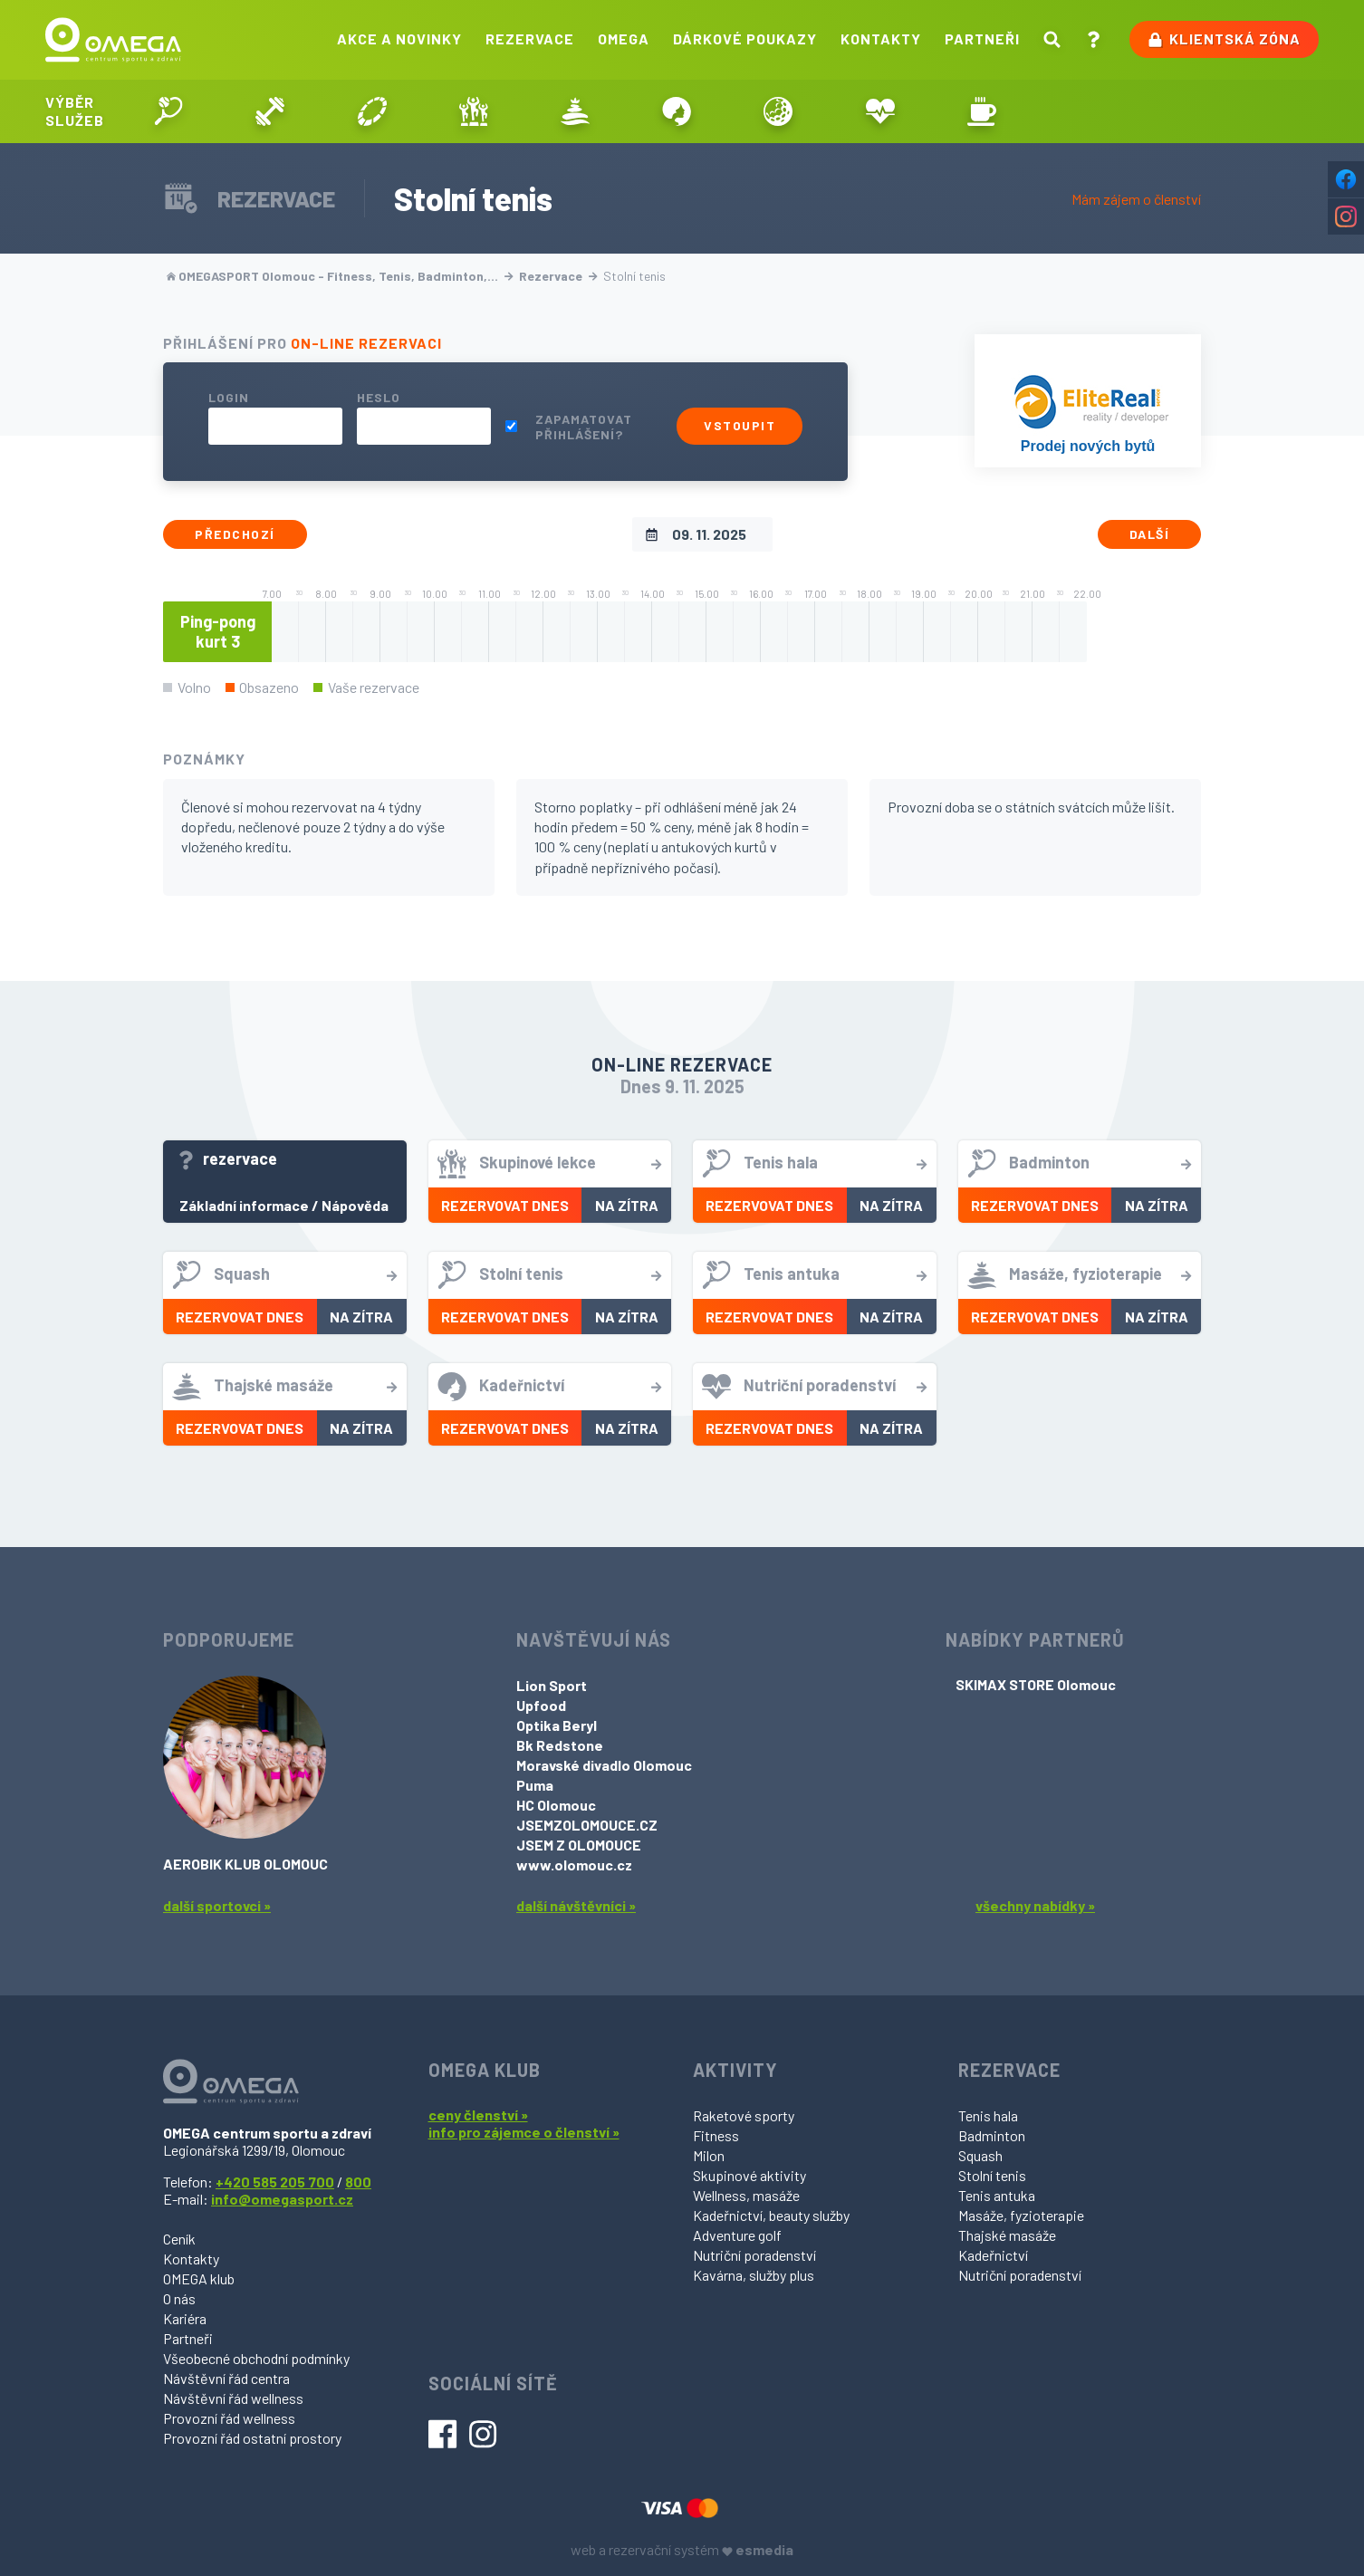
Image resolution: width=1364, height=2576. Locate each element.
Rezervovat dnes (505, 1205)
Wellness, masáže (746, 2195)
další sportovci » (217, 1905)
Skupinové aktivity (749, 2175)
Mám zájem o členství (1136, 198)
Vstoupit (739, 425)
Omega (623, 38)
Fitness (716, 2135)
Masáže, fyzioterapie (1021, 2215)
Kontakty (880, 38)
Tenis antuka (996, 2195)
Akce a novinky (399, 38)
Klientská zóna (1224, 39)
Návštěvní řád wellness (233, 2398)
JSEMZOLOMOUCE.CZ (587, 1824)
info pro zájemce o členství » (524, 2131)
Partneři (982, 38)
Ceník (179, 2238)
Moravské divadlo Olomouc (604, 1764)
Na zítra (626, 1205)
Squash (980, 2155)
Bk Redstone (559, 1745)
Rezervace (529, 38)
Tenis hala (988, 2115)
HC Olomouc (556, 1804)
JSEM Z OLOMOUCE (578, 1844)
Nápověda (355, 1205)
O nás (179, 2298)
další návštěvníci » (576, 1905)
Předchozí (235, 534)
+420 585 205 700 (275, 2181)
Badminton (991, 2135)
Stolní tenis (992, 2175)
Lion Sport (551, 1685)
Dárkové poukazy (745, 38)
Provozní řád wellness (229, 2418)
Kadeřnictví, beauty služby (771, 2215)
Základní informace (244, 1205)
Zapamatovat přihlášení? (583, 426)
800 (358, 2181)
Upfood (541, 1705)
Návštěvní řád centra (226, 2378)
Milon (709, 2155)
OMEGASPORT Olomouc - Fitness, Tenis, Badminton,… (340, 276)
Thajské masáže (1007, 2235)
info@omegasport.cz (282, 2198)
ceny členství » (478, 2114)
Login (228, 397)
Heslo (378, 397)
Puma (534, 1784)
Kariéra (185, 2318)
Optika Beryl (556, 1725)
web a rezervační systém (682, 2549)
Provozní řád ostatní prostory (252, 2437)
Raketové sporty (743, 2115)
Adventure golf (737, 2235)
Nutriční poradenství (754, 2255)
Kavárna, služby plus (753, 2274)
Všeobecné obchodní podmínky (256, 2358)
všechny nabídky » (1035, 1905)
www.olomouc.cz (574, 1864)
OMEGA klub (199, 2278)
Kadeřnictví (993, 2255)
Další (1149, 534)
